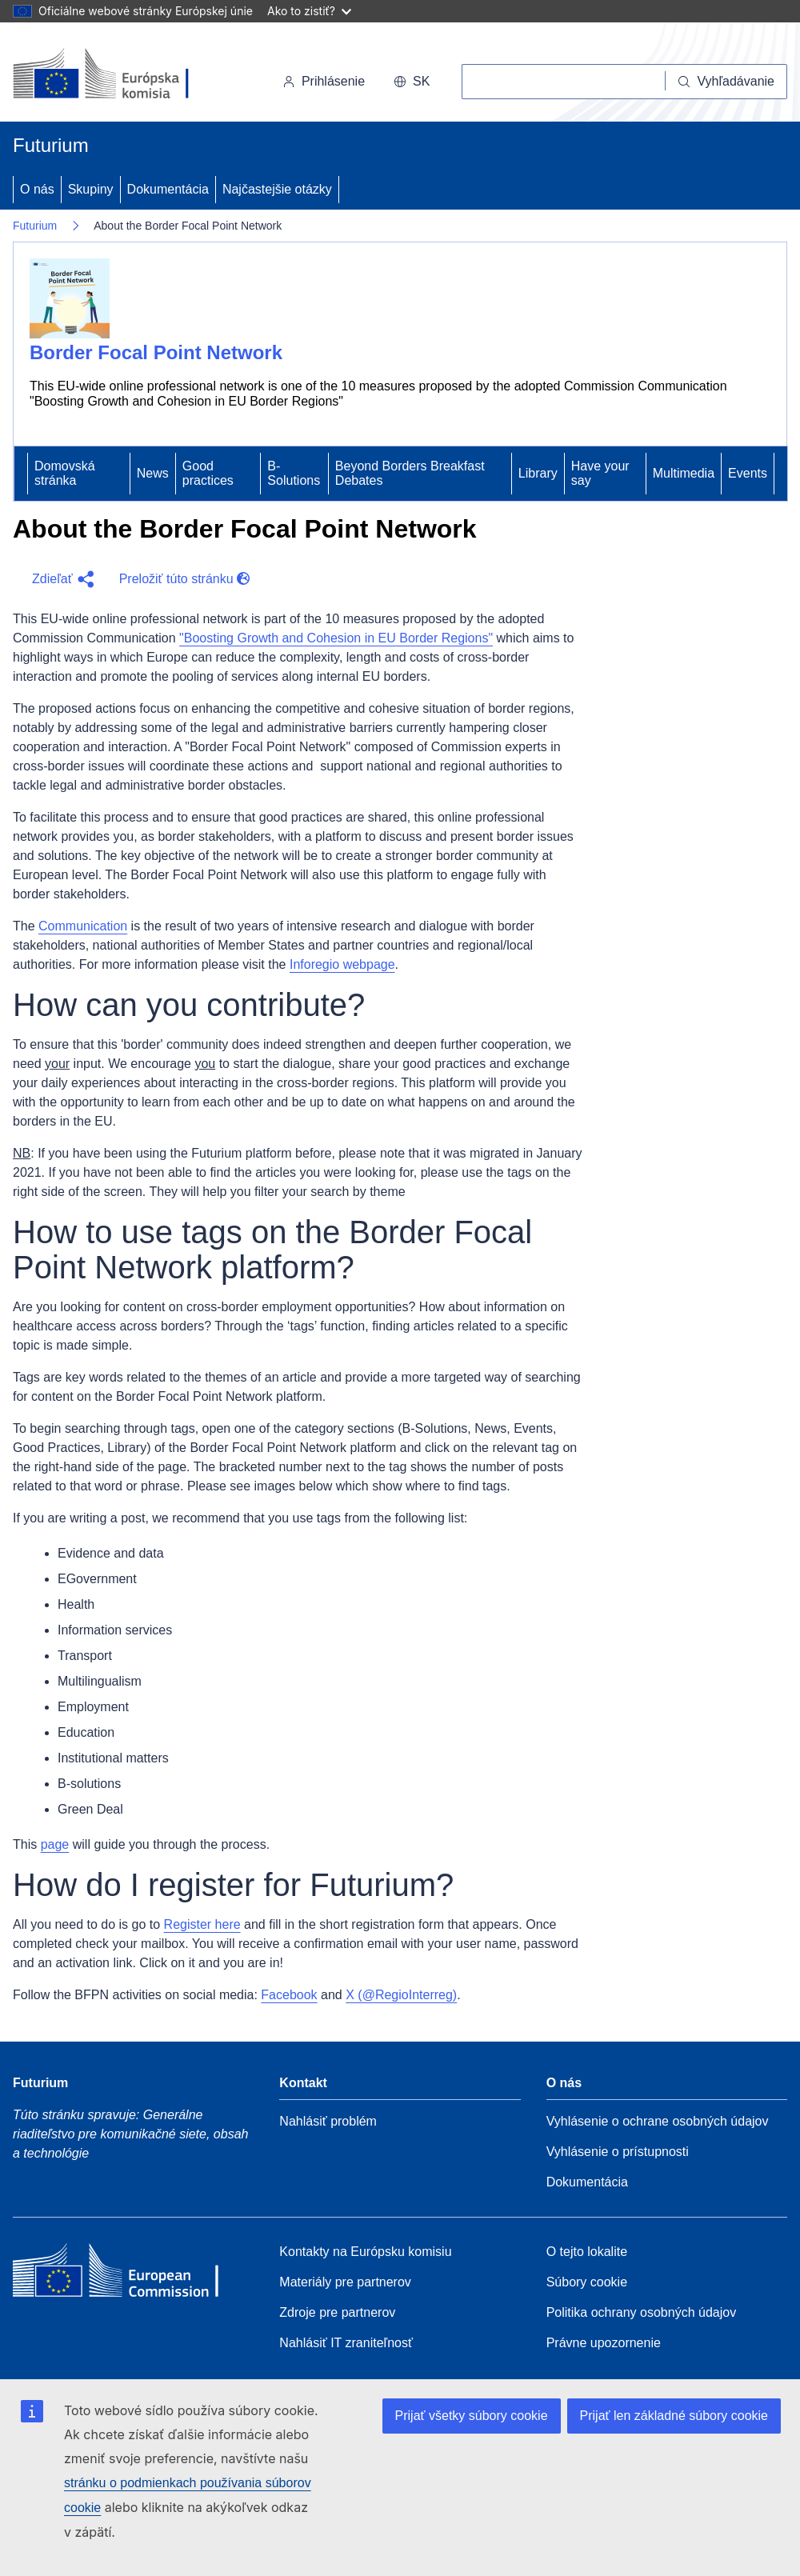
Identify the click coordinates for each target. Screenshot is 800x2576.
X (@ (401, 1995)
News (153, 473)
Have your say (600, 473)
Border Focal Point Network (156, 352)
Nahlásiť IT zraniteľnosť (346, 2343)
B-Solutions (293, 473)
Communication (82, 926)
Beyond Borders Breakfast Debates (410, 473)
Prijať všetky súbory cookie (471, 2415)
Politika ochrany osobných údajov (641, 2312)
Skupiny (91, 189)
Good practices (208, 473)
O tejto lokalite (586, 2251)
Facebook (289, 1995)
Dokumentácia (168, 189)
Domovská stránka (64, 473)
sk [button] (412, 81)
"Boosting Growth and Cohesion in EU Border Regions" (336, 638)
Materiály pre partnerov (345, 2282)
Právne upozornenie (603, 2343)
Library (538, 473)
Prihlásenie (323, 81)
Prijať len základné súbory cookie (674, 2415)
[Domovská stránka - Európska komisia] (123, 75)
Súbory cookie (586, 2282)
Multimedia (683, 473)
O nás (37, 189)
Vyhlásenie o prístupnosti (617, 2151)
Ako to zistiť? (309, 11)
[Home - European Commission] (129, 2274)
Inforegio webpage (342, 964)
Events (747, 473)
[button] (59, 579)
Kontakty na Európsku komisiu (365, 2251)
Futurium (51, 145)
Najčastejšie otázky (277, 189)
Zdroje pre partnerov (337, 2312)
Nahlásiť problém (328, 2121)
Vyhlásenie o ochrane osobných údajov (657, 2121)
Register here (202, 1924)
